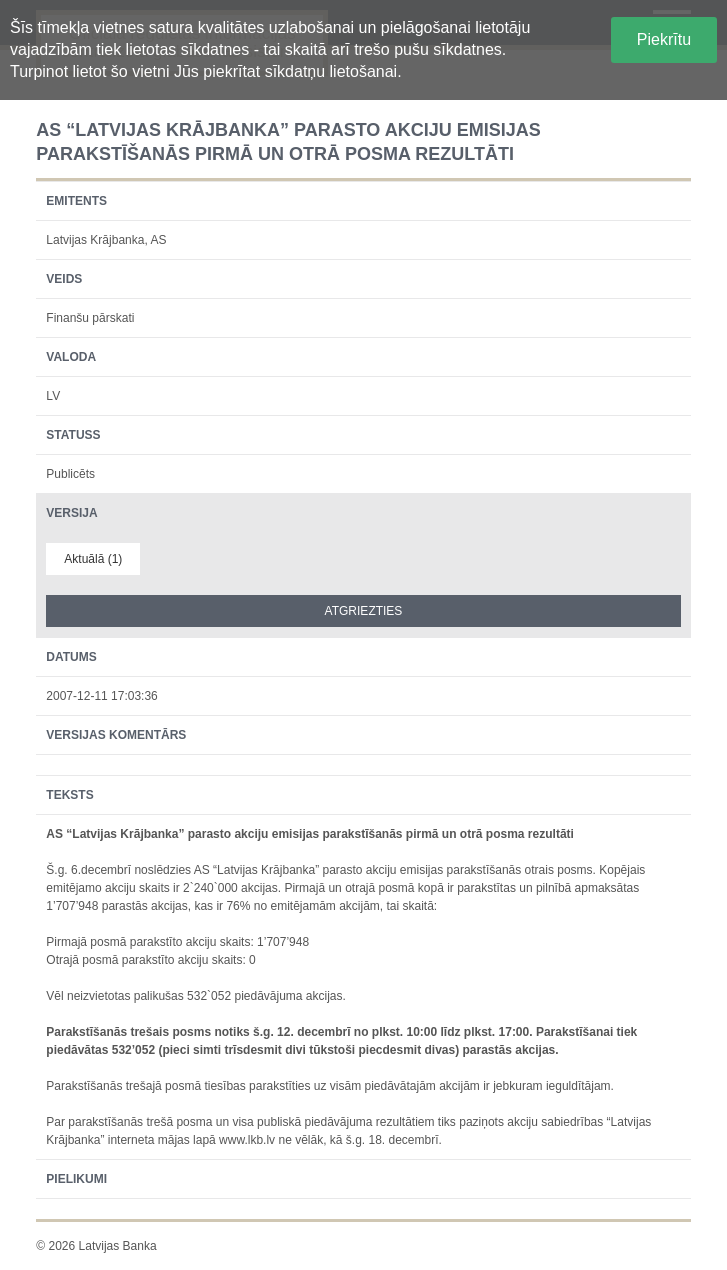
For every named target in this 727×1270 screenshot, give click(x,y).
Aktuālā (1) (93, 559)
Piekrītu (664, 39)
